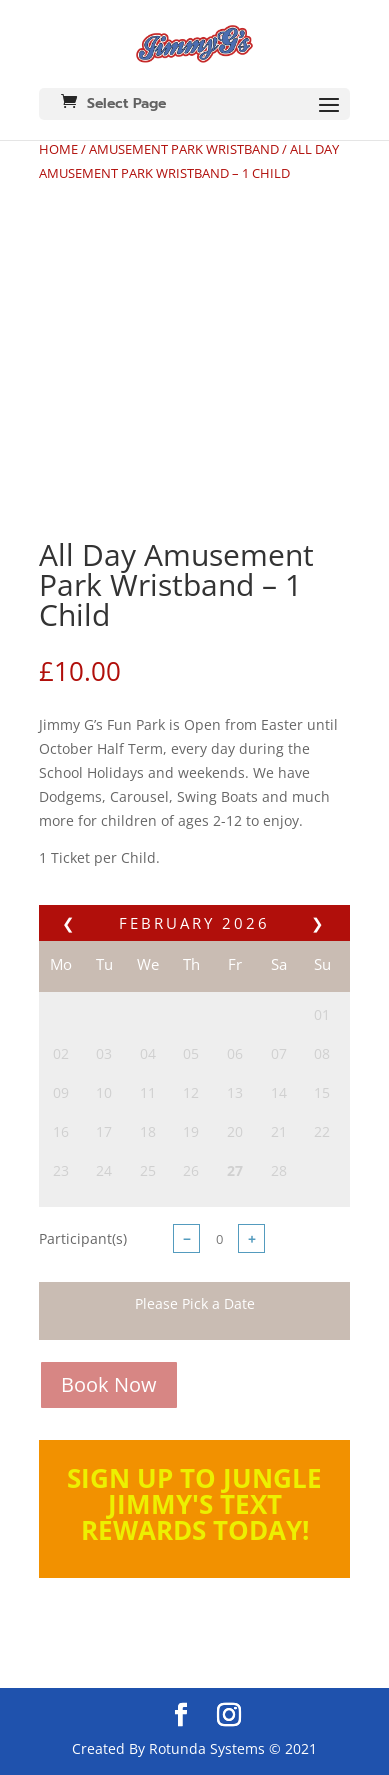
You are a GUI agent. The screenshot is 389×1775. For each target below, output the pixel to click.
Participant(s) (83, 1238)
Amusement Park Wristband (184, 149)
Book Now (109, 1384)
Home (58, 149)
